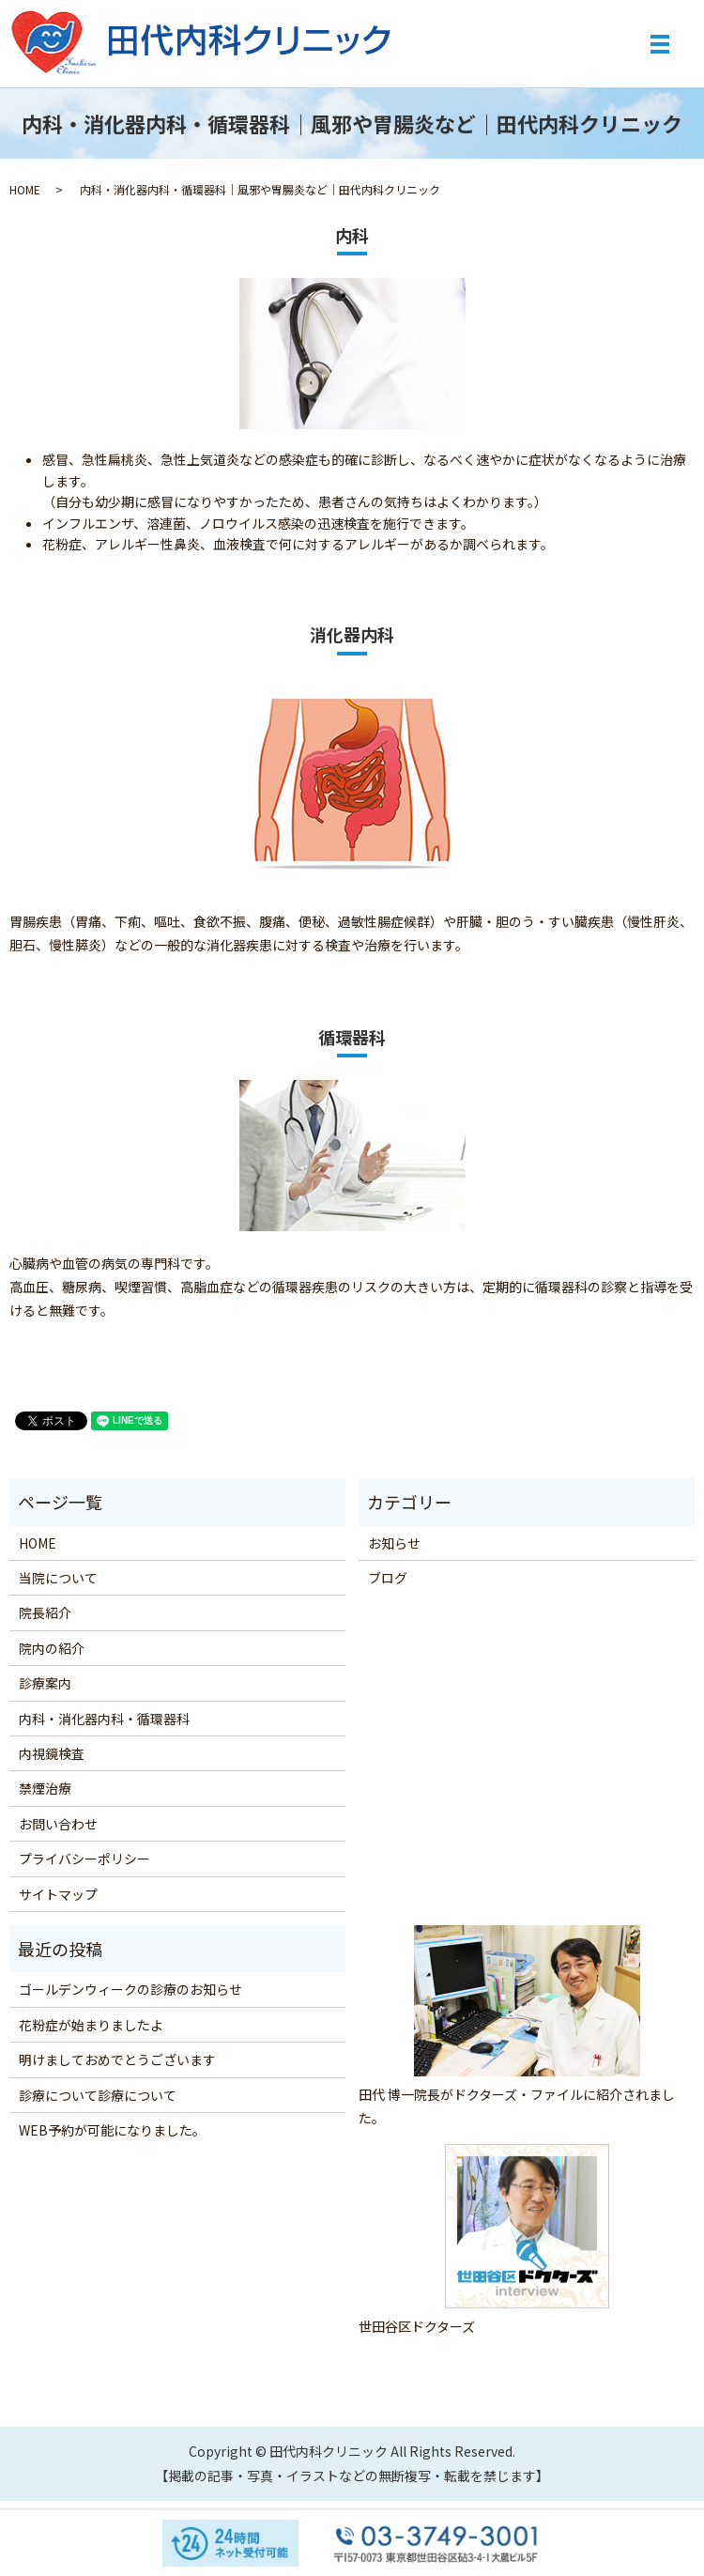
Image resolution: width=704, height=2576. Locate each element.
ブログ (387, 1577)
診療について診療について (97, 2095)
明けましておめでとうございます (117, 2059)
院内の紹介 (51, 1648)
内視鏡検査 (51, 1753)
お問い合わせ (58, 1823)
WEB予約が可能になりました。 (112, 2130)
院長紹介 (45, 1612)
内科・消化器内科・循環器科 (104, 1718)
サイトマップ (58, 1894)
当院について (58, 1577)
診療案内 (45, 1683)
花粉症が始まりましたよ (91, 2024)
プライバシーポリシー (84, 1858)
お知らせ (394, 1543)
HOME (24, 189)
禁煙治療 (45, 1788)
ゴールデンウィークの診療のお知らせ (130, 1989)
